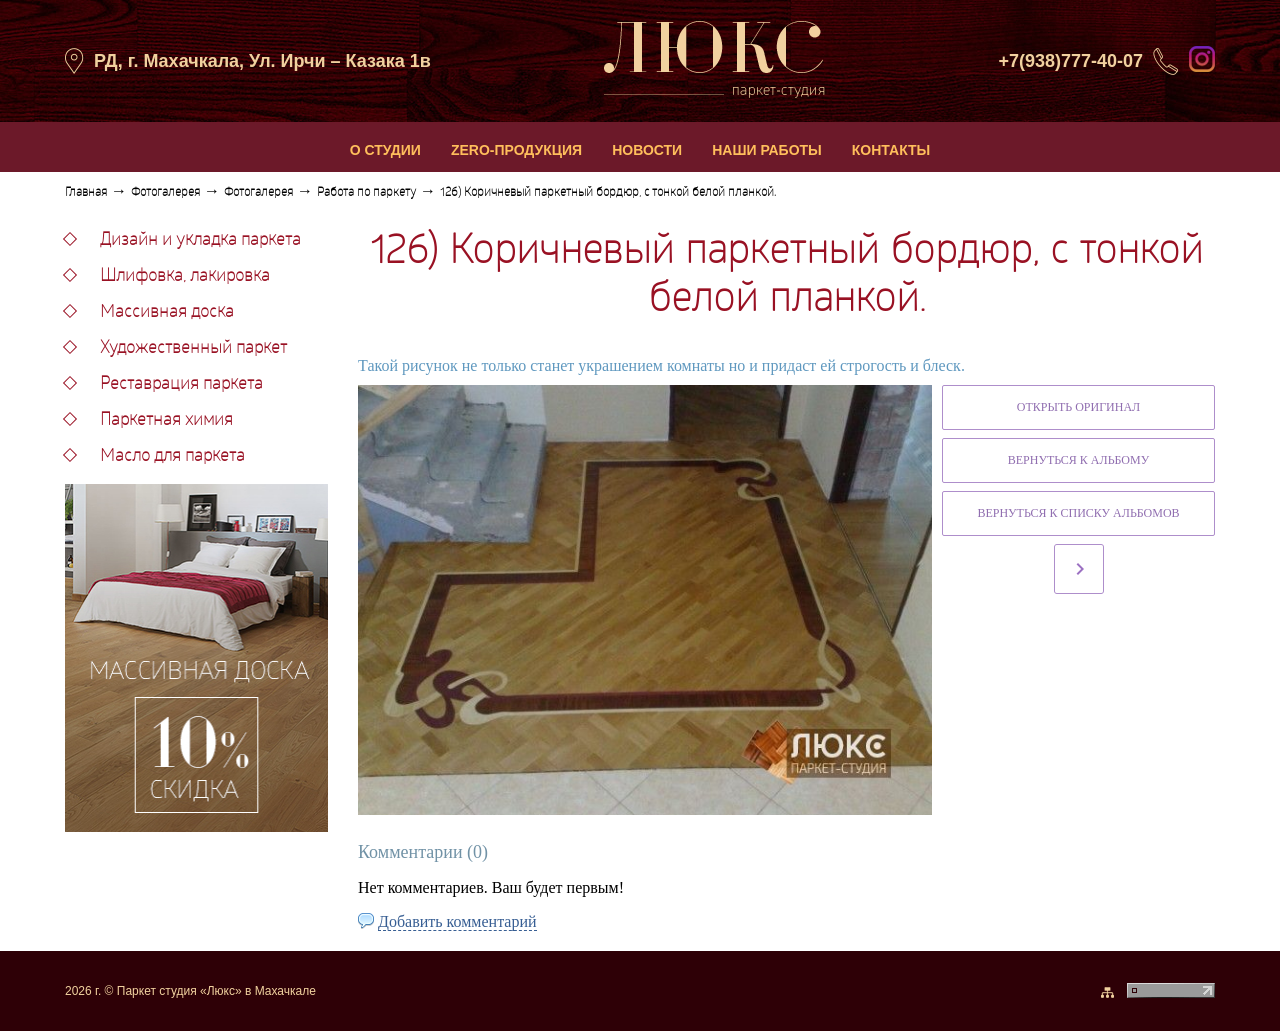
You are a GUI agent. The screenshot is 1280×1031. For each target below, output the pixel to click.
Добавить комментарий (457, 921)
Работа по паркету (366, 193)
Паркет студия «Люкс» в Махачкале (216, 991)
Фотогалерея (165, 193)
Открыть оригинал (1078, 407)
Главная (86, 193)
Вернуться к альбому (1078, 460)
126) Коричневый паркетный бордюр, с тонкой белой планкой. (608, 193)
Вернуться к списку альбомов (1078, 513)
